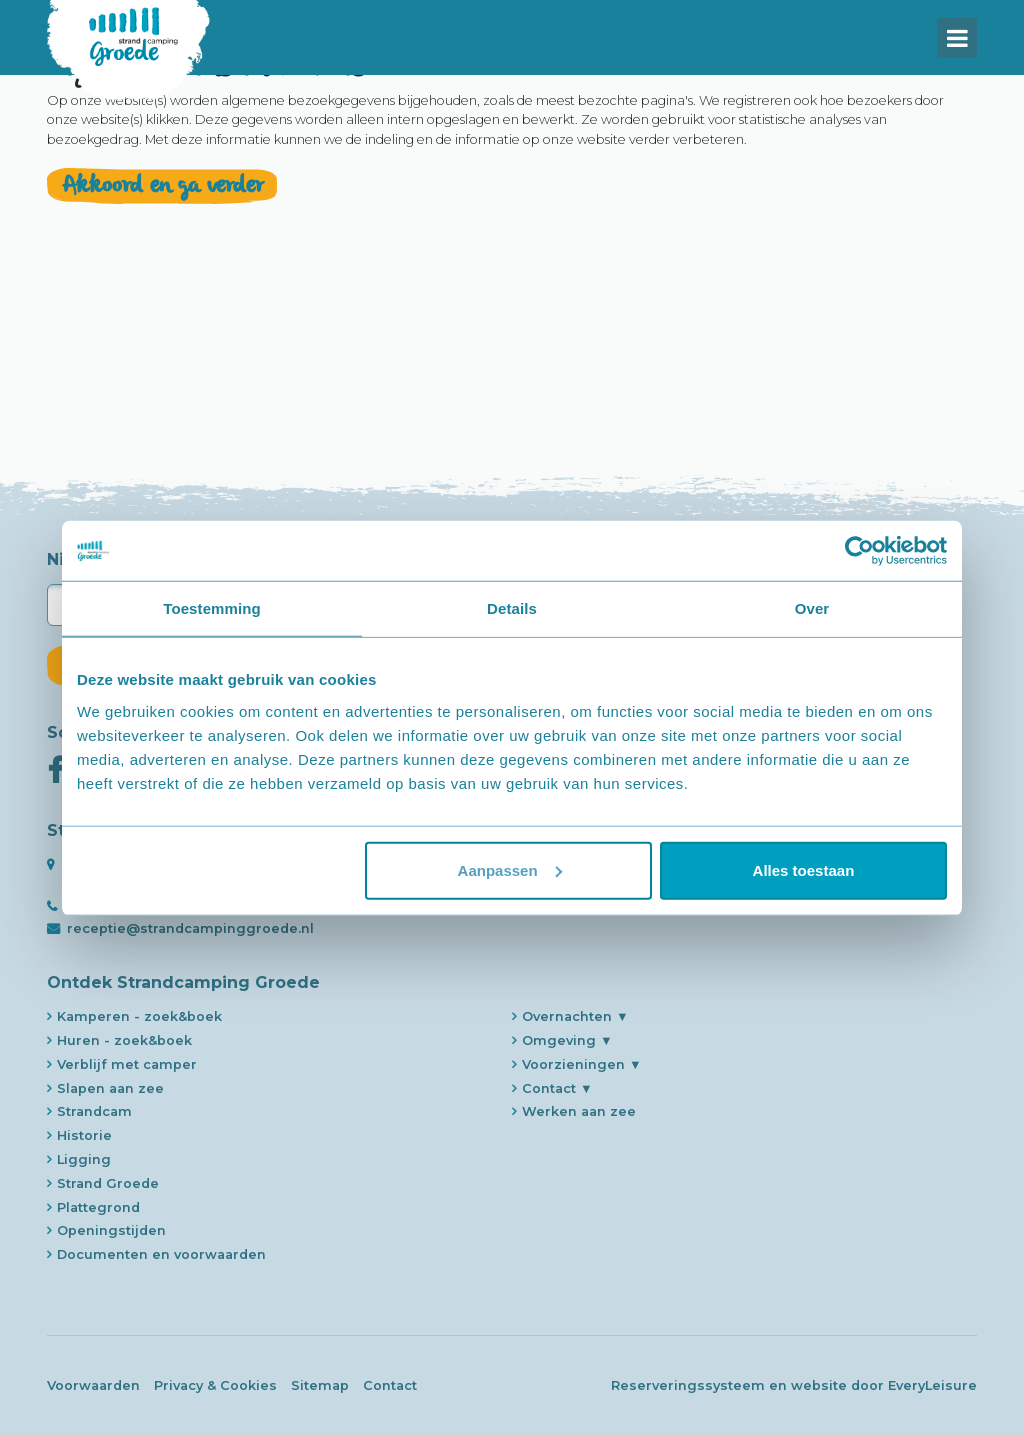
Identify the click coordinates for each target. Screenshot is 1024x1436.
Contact (390, 1385)
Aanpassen (510, 869)
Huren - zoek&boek (124, 1040)
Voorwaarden (93, 1385)
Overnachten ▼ (575, 1016)
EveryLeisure (932, 1385)
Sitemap (320, 1385)
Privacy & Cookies (215, 1385)
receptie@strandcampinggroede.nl (190, 928)
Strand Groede (108, 1183)
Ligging (84, 1159)
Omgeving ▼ (567, 1040)
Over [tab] (812, 608)
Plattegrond (98, 1207)
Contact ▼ (557, 1088)
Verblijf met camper (127, 1064)
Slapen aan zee (110, 1088)
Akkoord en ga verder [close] (162, 257)
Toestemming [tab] (212, 608)
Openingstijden (111, 1230)
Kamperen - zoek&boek (139, 1016)
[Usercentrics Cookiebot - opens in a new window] (859, 551)
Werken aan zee (579, 1111)
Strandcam (94, 1111)
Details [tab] (512, 608)
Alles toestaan (804, 869)
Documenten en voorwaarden (161, 1254)
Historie (84, 1135)
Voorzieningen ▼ (582, 1064)
